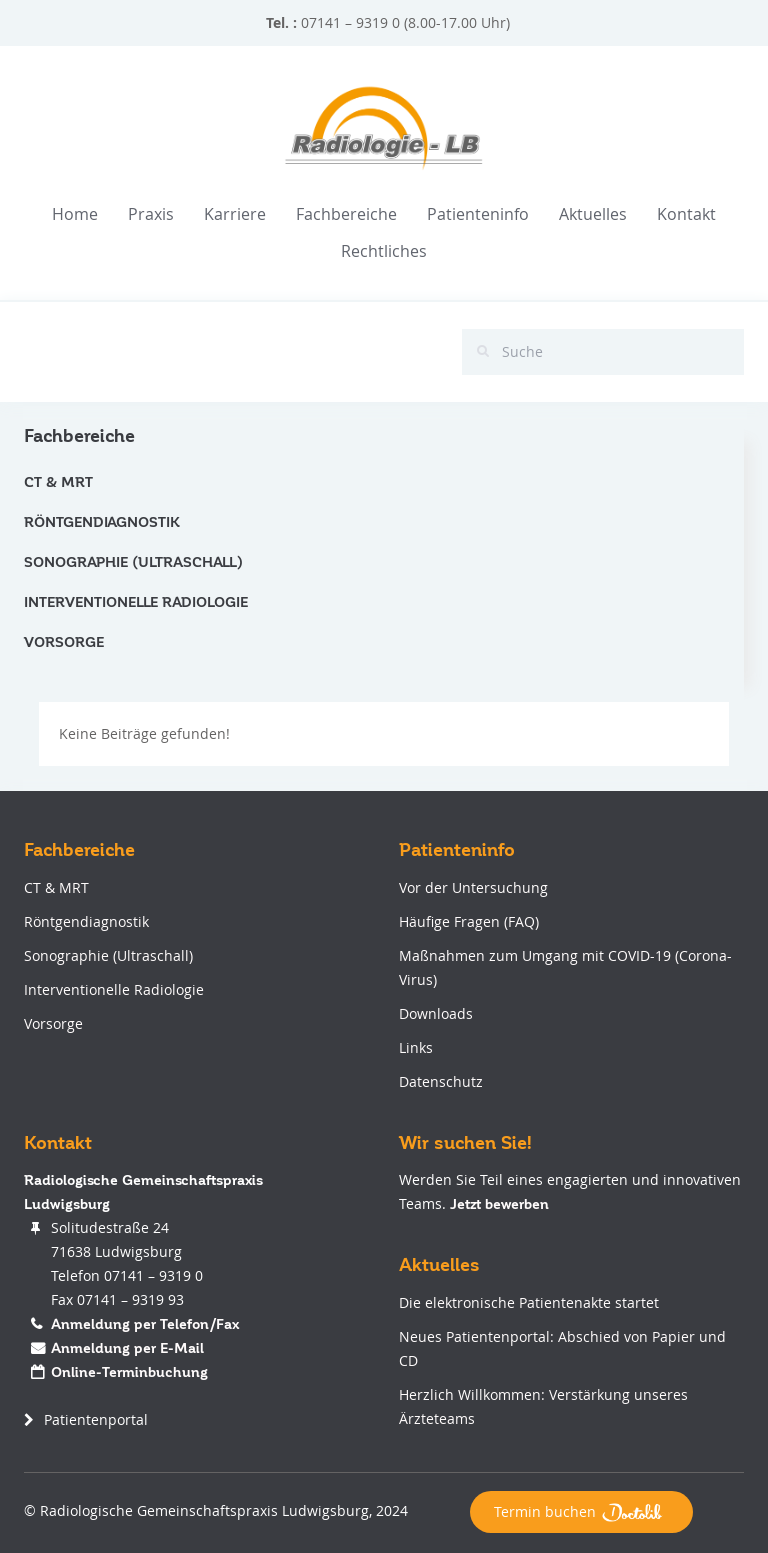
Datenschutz (437, 1081)
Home (75, 214)
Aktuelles (593, 214)
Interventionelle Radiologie (136, 602)
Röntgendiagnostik (102, 522)
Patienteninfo (478, 214)
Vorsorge (64, 642)
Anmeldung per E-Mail (123, 1348)
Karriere (235, 214)
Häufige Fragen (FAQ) (465, 921)
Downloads (432, 1013)
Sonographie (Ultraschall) (133, 562)
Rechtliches (384, 251)
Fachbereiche (346, 214)
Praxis (151, 214)
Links (412, 1047)
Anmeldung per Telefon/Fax (141, 1324)
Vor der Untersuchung (469, 887)
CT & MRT (58, 482)
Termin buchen (581, 1512)
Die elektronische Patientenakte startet (525, 1302)
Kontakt (686, 214)
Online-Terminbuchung (125, 1372)
